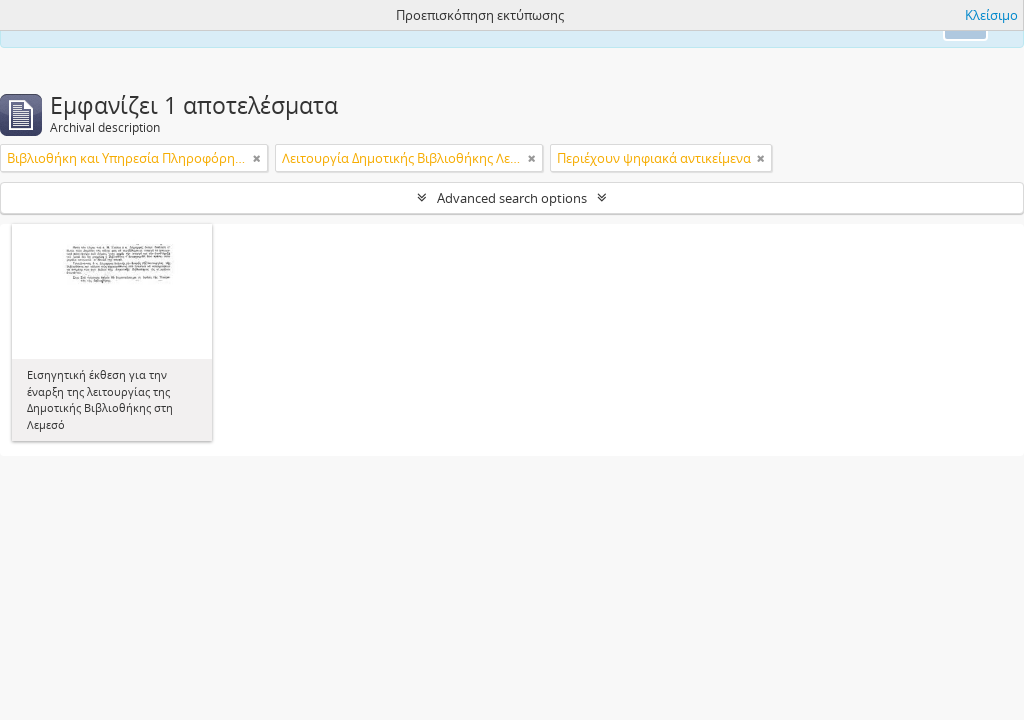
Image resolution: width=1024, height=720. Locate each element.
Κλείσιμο (991, 15)
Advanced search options (512, 198)
